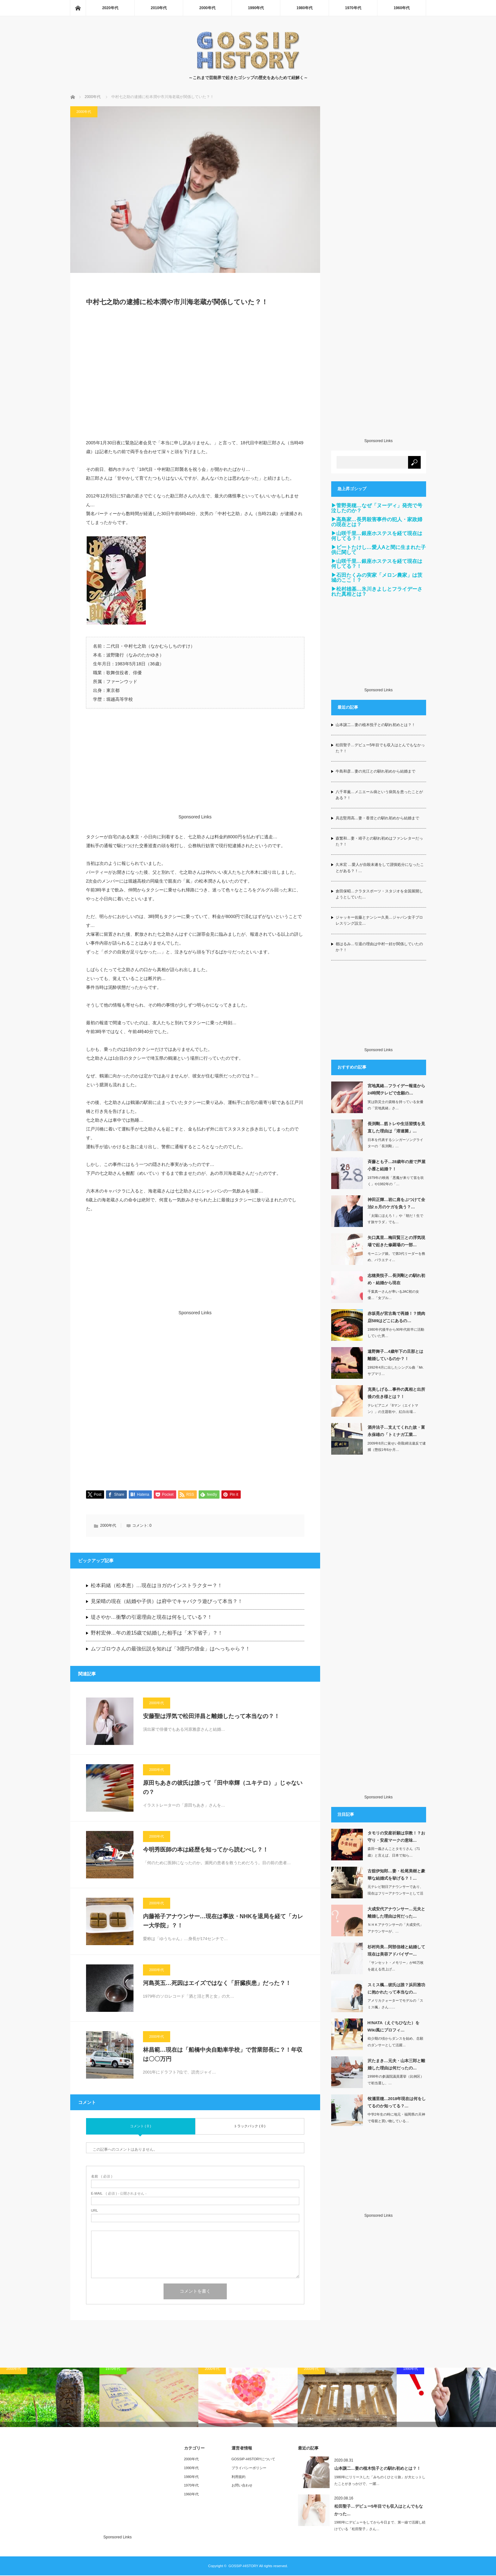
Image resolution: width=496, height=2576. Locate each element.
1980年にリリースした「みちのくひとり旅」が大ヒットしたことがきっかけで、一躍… (379, 2480)
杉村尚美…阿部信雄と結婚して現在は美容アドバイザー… (396, 1950)
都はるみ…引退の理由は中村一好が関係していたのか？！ (379, 947)
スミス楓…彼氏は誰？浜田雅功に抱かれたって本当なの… (396, 1988)
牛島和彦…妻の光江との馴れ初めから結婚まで (375, 771)
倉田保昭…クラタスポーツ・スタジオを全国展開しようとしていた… (379, 894)
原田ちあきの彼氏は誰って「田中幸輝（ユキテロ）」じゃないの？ (222, 1788)
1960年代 (402, 8)
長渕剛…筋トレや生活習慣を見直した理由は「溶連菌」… (396, 1127)
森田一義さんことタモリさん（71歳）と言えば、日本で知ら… (394, 1852)
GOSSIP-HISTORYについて (253, 2460)
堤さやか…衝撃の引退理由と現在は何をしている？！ (151, 1617)
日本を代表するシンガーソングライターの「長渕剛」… (395, 1143)
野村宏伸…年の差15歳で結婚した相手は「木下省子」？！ (157, 1633)
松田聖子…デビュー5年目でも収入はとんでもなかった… (378, 2511)
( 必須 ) (101, 2177)
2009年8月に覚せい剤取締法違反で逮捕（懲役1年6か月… (397, 1446)
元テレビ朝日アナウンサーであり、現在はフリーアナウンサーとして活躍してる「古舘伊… (395, 1893)
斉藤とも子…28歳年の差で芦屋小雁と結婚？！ (396, 1165)
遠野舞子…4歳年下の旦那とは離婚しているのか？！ (395, 1355)
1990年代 (256, 8)
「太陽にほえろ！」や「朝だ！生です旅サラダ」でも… (395, 1219)
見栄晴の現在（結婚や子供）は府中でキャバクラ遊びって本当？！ (167, 1602)
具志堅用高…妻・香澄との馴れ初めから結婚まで (377, 818)
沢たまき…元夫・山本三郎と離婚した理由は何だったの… (396, 2064)
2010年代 (159, 8)
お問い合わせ (242, 2486)
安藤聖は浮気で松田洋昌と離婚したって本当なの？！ (211, 1717)
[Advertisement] (195, 376)
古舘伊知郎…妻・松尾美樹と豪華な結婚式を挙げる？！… (396, 1875)
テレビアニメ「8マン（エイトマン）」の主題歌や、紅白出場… (393, 1408)
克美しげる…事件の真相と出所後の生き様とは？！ (396, 1393)
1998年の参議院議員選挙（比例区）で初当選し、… (396, 2079)
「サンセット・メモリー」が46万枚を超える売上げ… (396, 1966)
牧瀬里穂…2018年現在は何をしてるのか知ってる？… (397, 2102)
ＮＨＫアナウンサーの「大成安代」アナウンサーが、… (395, 1928)
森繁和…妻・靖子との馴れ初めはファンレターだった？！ (379, 841)
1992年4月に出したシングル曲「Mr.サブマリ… (396, 1370)
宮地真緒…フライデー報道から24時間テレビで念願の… (396, 1089)
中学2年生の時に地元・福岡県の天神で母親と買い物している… (396, 2117)
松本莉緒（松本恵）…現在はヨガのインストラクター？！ (156, 1586)
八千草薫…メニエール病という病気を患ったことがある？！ (379, 795)
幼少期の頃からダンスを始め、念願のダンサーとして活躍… (395, 2042)
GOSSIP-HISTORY (243, 2566)
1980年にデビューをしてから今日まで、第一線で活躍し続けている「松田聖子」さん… (379, 2526)
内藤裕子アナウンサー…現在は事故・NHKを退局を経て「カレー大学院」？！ (223, 1921)
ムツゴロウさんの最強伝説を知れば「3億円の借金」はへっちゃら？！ (171, 1649)
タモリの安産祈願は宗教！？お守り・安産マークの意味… (396, 1837)
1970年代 (353, 8)
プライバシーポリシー (249, 2468)
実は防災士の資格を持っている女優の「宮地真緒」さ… (395, 1105)
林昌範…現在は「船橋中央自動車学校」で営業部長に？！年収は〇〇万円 (222, 2055)
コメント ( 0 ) (140, 2127)
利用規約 (238, 2477)
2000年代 (207, 8)
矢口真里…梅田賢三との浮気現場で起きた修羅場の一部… (396, 1241)
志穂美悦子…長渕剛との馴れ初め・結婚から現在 (396, 1279)
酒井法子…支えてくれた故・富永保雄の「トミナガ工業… (396, 1431)
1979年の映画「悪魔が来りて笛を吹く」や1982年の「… (396, 1181)
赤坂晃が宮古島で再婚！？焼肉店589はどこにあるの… (396, 1317)
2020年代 (110, 8)
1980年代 (304, 8)
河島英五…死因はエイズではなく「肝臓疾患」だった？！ (217, 1984)
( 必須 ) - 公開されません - (119, 2194)
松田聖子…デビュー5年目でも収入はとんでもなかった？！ (380, 748)
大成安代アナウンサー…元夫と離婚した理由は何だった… (396, 1913)
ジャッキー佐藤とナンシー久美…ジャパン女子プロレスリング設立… (379, 920)
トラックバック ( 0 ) (249, 2127)
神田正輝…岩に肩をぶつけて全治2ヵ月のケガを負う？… (396, 1203)
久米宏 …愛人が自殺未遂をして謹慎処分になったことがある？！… (380, 867)
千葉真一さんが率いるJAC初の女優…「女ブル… (393, 1295)
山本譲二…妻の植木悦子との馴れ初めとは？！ (375, 725)
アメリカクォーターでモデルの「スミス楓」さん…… (395, 2004)
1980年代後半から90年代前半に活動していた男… (396, 1333)
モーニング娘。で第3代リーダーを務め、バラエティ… (396, 1257)
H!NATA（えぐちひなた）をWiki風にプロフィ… (394, 2026)
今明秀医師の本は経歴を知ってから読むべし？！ (205, 1850)
